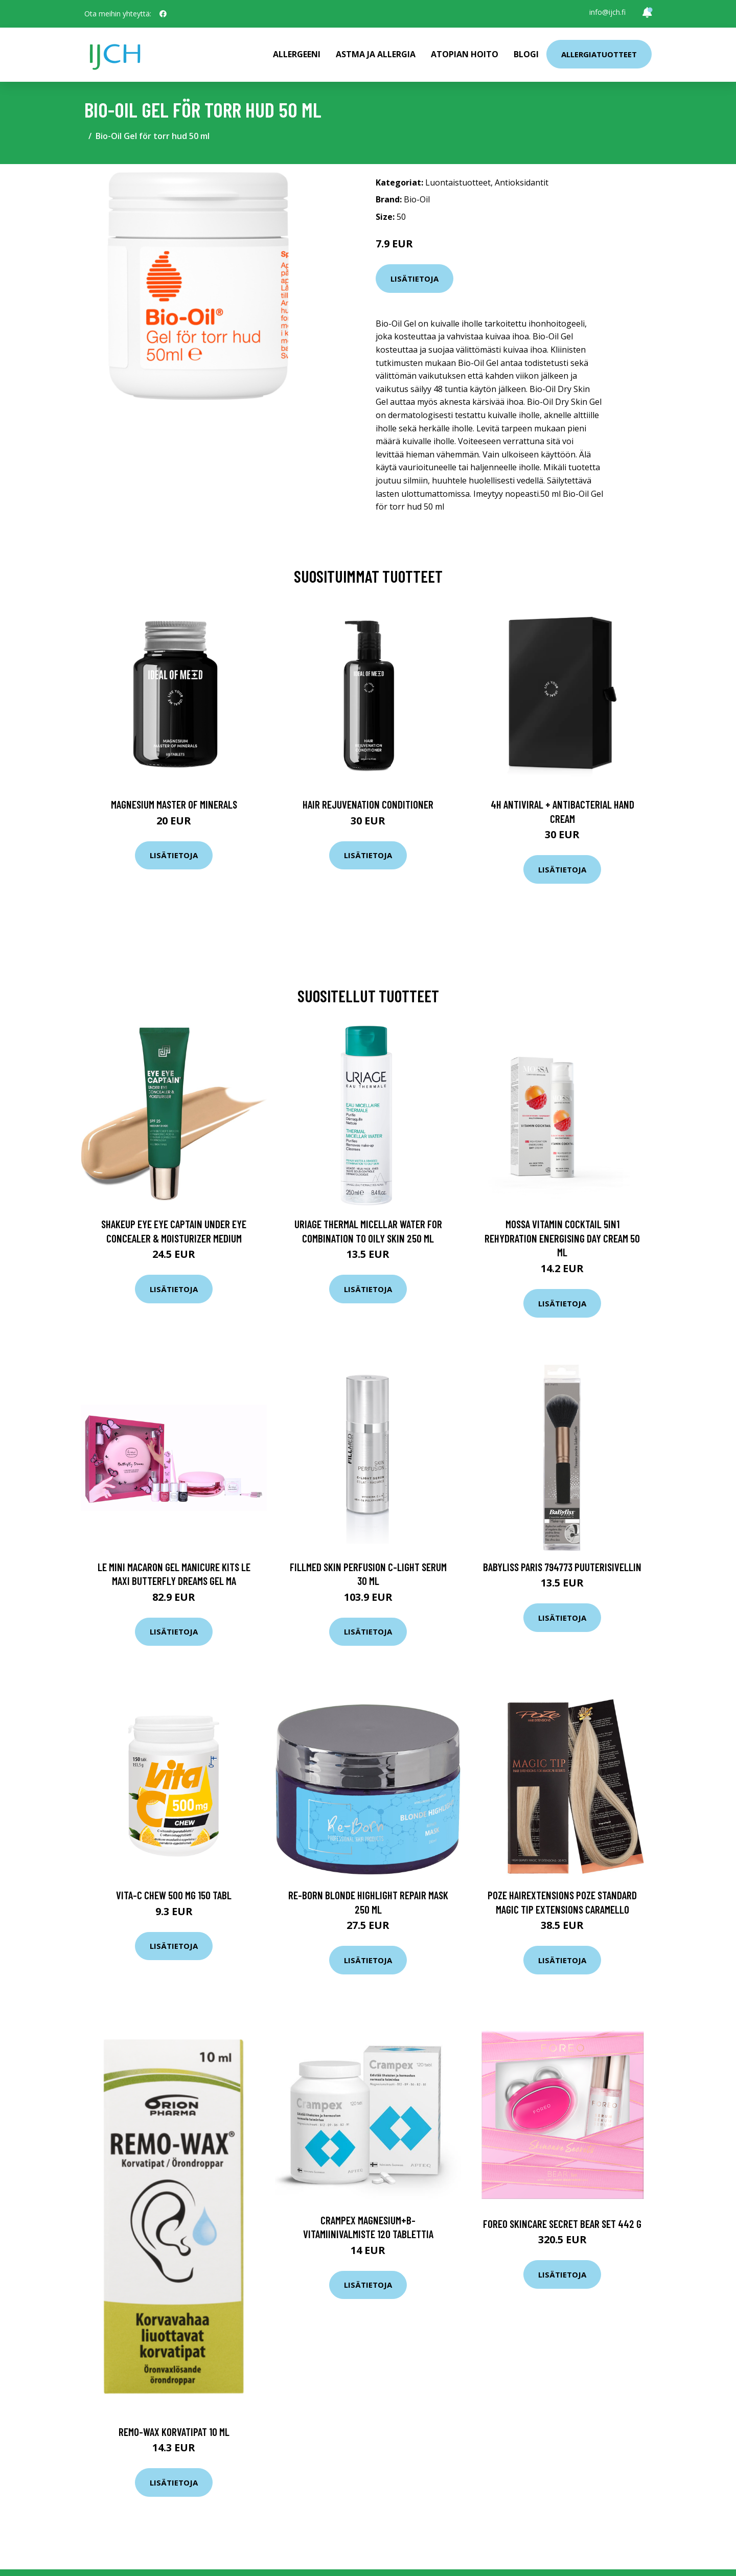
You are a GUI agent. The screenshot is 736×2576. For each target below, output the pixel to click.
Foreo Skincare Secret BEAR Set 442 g (562, 2223)
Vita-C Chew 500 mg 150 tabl (174, 1895)
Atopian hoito (464, 54)
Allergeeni (296, 54)
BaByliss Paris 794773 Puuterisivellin (562, 1566)
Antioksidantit (521, 182)
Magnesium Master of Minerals (174, 804)
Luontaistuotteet (458, 182)
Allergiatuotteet (599, 54)
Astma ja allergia (376, 54)
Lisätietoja (414, 278)
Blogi (526, 54)
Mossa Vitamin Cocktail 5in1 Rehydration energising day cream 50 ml (562, 1237)
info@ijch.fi (607, 12)
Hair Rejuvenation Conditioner (368, 804)
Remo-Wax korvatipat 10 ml (174, 2431)
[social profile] (163, 14)
